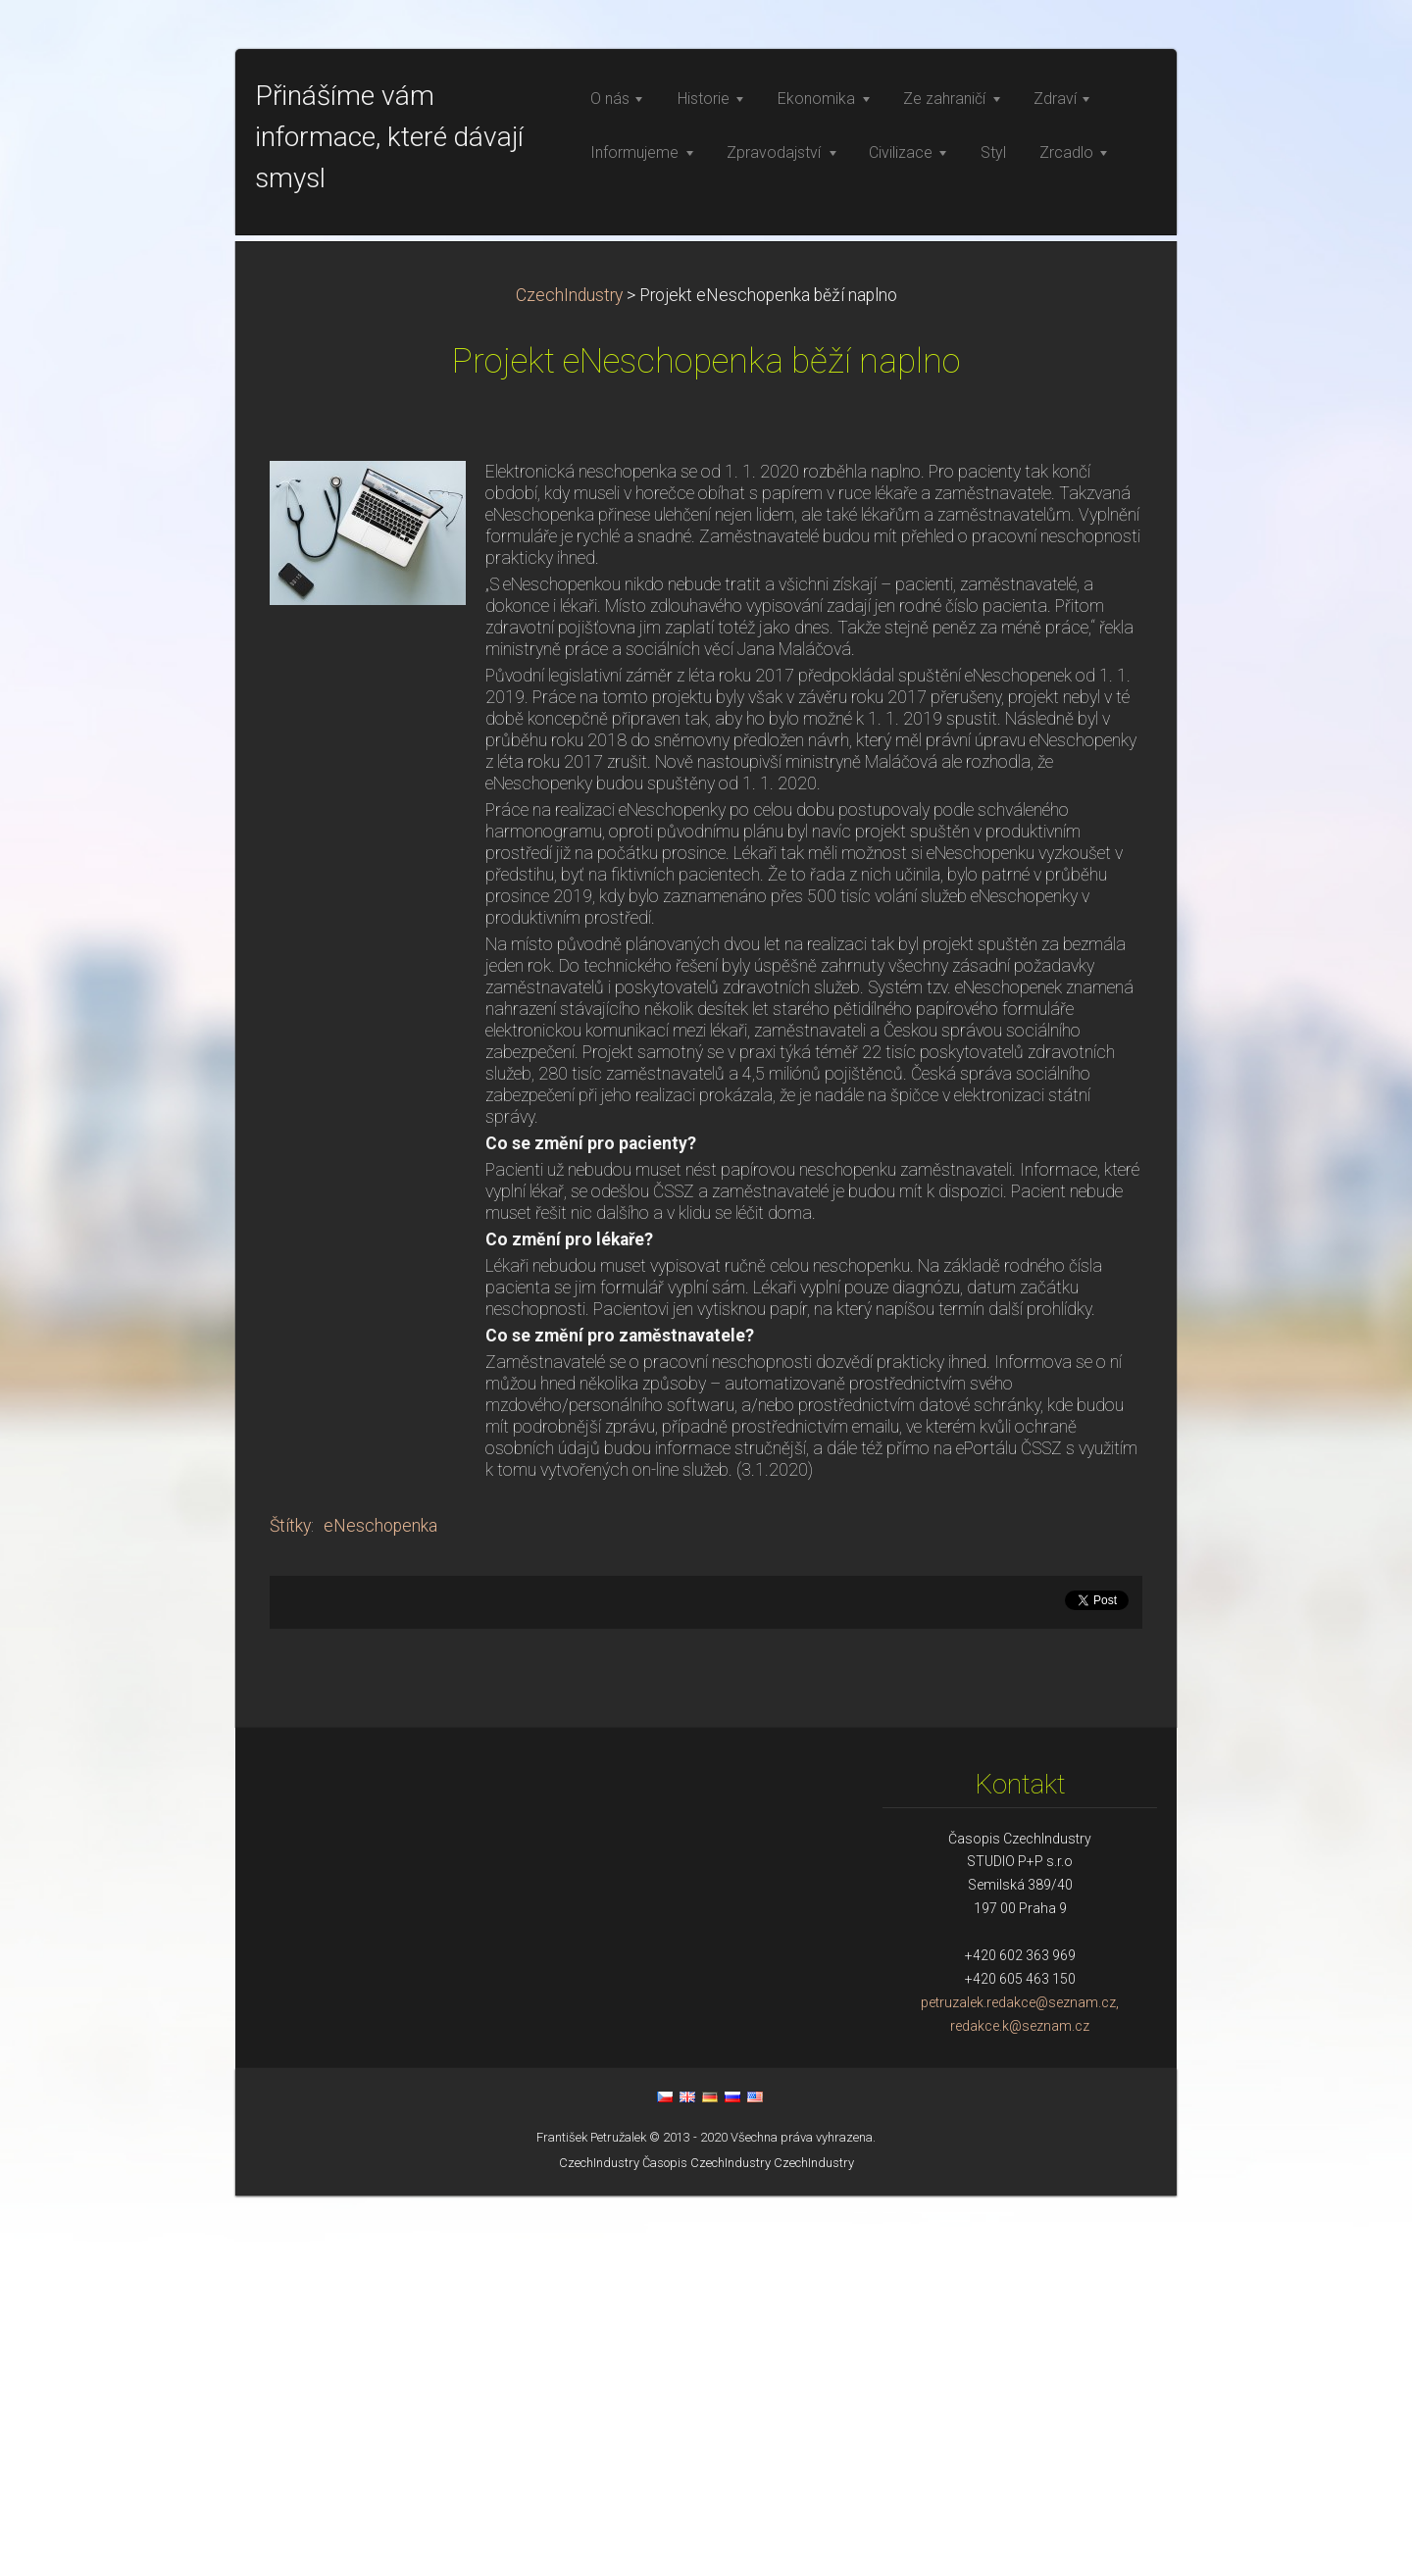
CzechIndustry (569, 675)
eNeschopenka (380, 1906)
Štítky (290, 1906)
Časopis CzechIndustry (706, 2543)
